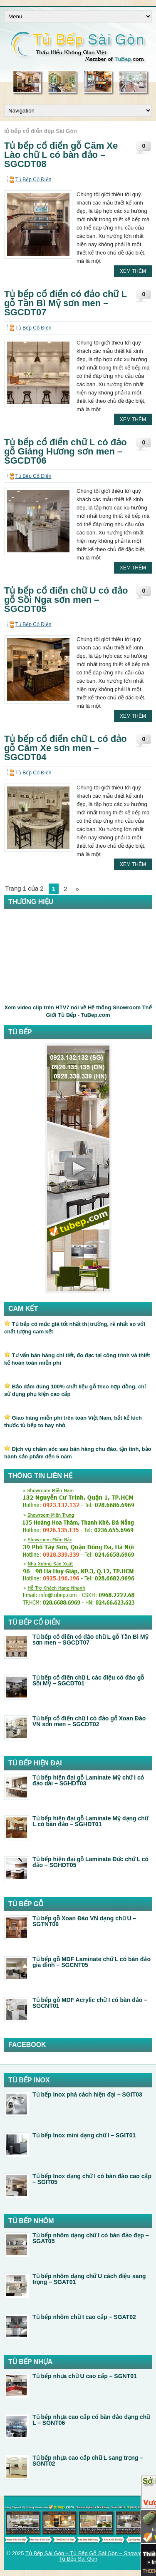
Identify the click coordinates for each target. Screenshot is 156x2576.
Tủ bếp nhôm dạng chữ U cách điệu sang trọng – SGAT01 (89, 2279)
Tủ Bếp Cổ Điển (33, 179)
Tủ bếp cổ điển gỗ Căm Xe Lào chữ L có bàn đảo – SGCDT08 (61, 154)
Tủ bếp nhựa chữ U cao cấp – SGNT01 (84, 2376)
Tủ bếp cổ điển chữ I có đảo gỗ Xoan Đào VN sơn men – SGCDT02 (89, 1721)
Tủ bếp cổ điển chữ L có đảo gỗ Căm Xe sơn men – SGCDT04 (65, 748)
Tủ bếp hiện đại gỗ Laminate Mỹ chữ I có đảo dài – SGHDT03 (88, 1780)
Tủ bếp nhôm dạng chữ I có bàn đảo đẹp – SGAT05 (90, 2238)
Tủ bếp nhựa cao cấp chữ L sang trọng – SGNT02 (87, 2460)
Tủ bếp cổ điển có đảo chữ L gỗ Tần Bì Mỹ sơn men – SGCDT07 (65, 303)
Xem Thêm (133, 271)
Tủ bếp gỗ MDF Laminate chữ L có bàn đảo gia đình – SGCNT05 (91, 1962)
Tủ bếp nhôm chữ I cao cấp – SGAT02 (84, 2317)
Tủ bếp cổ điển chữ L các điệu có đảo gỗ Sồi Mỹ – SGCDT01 (88, 1680)
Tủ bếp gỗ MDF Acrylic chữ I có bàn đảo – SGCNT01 (89, 2003)
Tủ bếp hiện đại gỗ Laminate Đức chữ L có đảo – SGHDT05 (90, 1862)
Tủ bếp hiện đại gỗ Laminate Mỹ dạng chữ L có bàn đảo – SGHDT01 (90, 1821)
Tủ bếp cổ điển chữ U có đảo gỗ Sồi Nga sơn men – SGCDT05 (66, 599)
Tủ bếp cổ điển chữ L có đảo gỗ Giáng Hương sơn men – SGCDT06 (65, 451)
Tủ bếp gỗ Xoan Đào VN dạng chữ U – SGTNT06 (84, 1921)
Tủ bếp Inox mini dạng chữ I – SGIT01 (84, 2135)
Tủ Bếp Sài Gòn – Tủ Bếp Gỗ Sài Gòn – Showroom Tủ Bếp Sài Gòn (87, 2556)
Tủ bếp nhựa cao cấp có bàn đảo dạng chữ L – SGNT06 (91, 2420)
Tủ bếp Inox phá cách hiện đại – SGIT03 (87, 2094)
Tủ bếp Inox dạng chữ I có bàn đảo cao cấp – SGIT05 (91, 2179)
